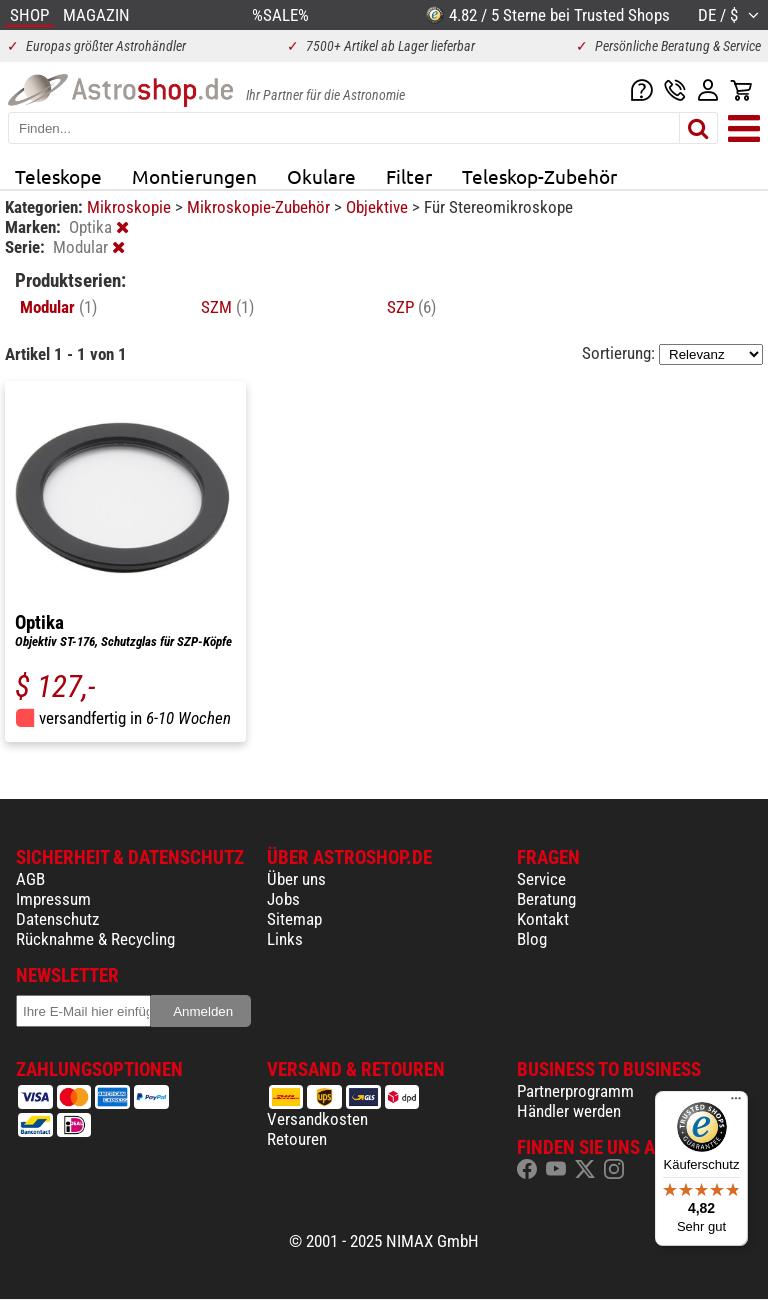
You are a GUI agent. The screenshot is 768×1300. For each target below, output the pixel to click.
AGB (30, 879)
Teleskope (58, 176)
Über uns (296, 879)
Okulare (321, 176)
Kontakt (543, 919)
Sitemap (294, 919)
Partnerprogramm (575, 1091)
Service (541, 879)
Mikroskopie (131, 207)
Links (285, 939)
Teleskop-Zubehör (539, 176)
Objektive (379, 207)
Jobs (283, 899)
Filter (409, 176)
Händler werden (569, 1111)
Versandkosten (317, 1119)
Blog (532, 939)
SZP (411, 307)
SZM (227, 307)
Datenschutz (57, 919)
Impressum (53, 899)
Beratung (546, 899)
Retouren (297, 1139)
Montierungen (194, 176)
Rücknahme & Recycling (95, 939)
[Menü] (736, 1103)
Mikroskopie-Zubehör (260, 207)
